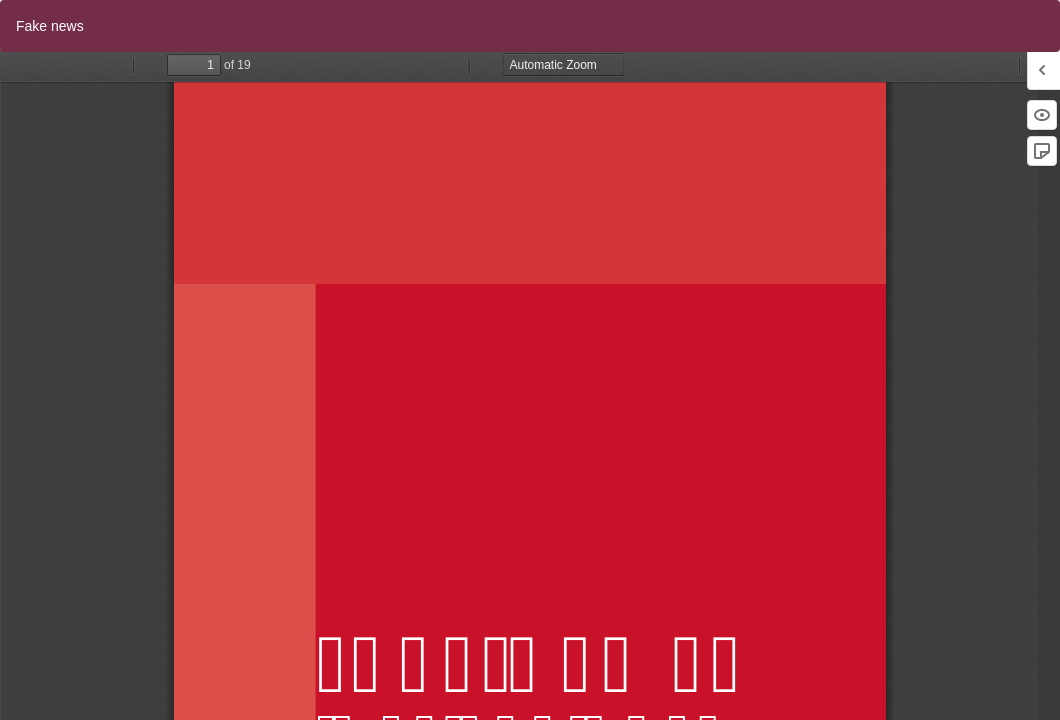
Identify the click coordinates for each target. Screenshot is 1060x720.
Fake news (50, 26)
